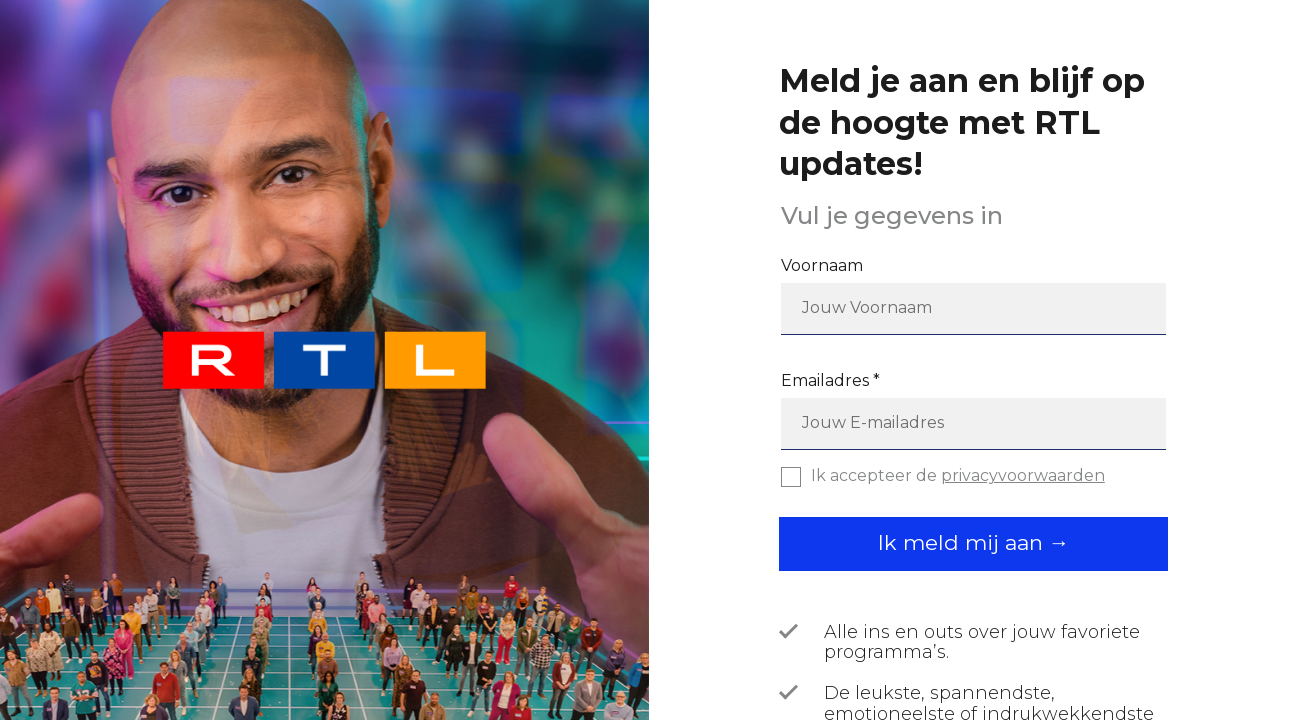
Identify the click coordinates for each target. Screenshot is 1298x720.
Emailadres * (830, 381)
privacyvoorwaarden (1023, 475)
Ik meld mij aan (963, 542)
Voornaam (822, 266)
